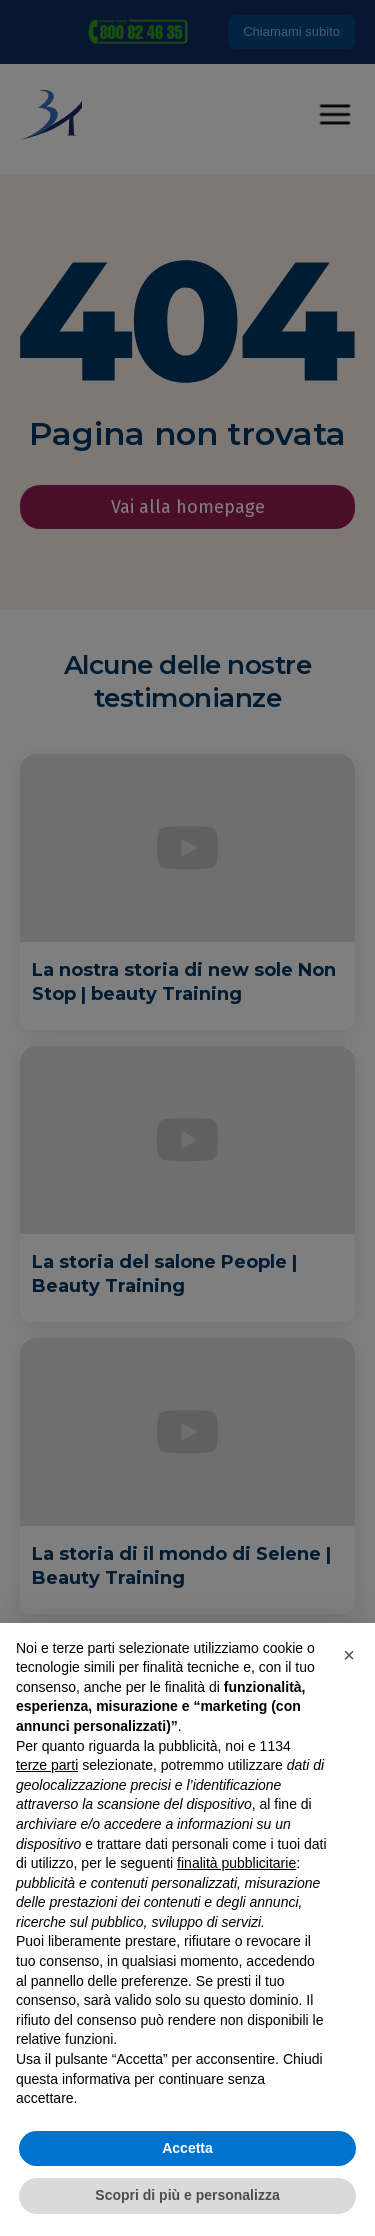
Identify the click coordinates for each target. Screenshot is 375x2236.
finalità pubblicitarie (236, 1863)
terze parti (47, 1765)
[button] (349, 1655)
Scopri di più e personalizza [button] (187, 2195)
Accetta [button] (187, 2148)
